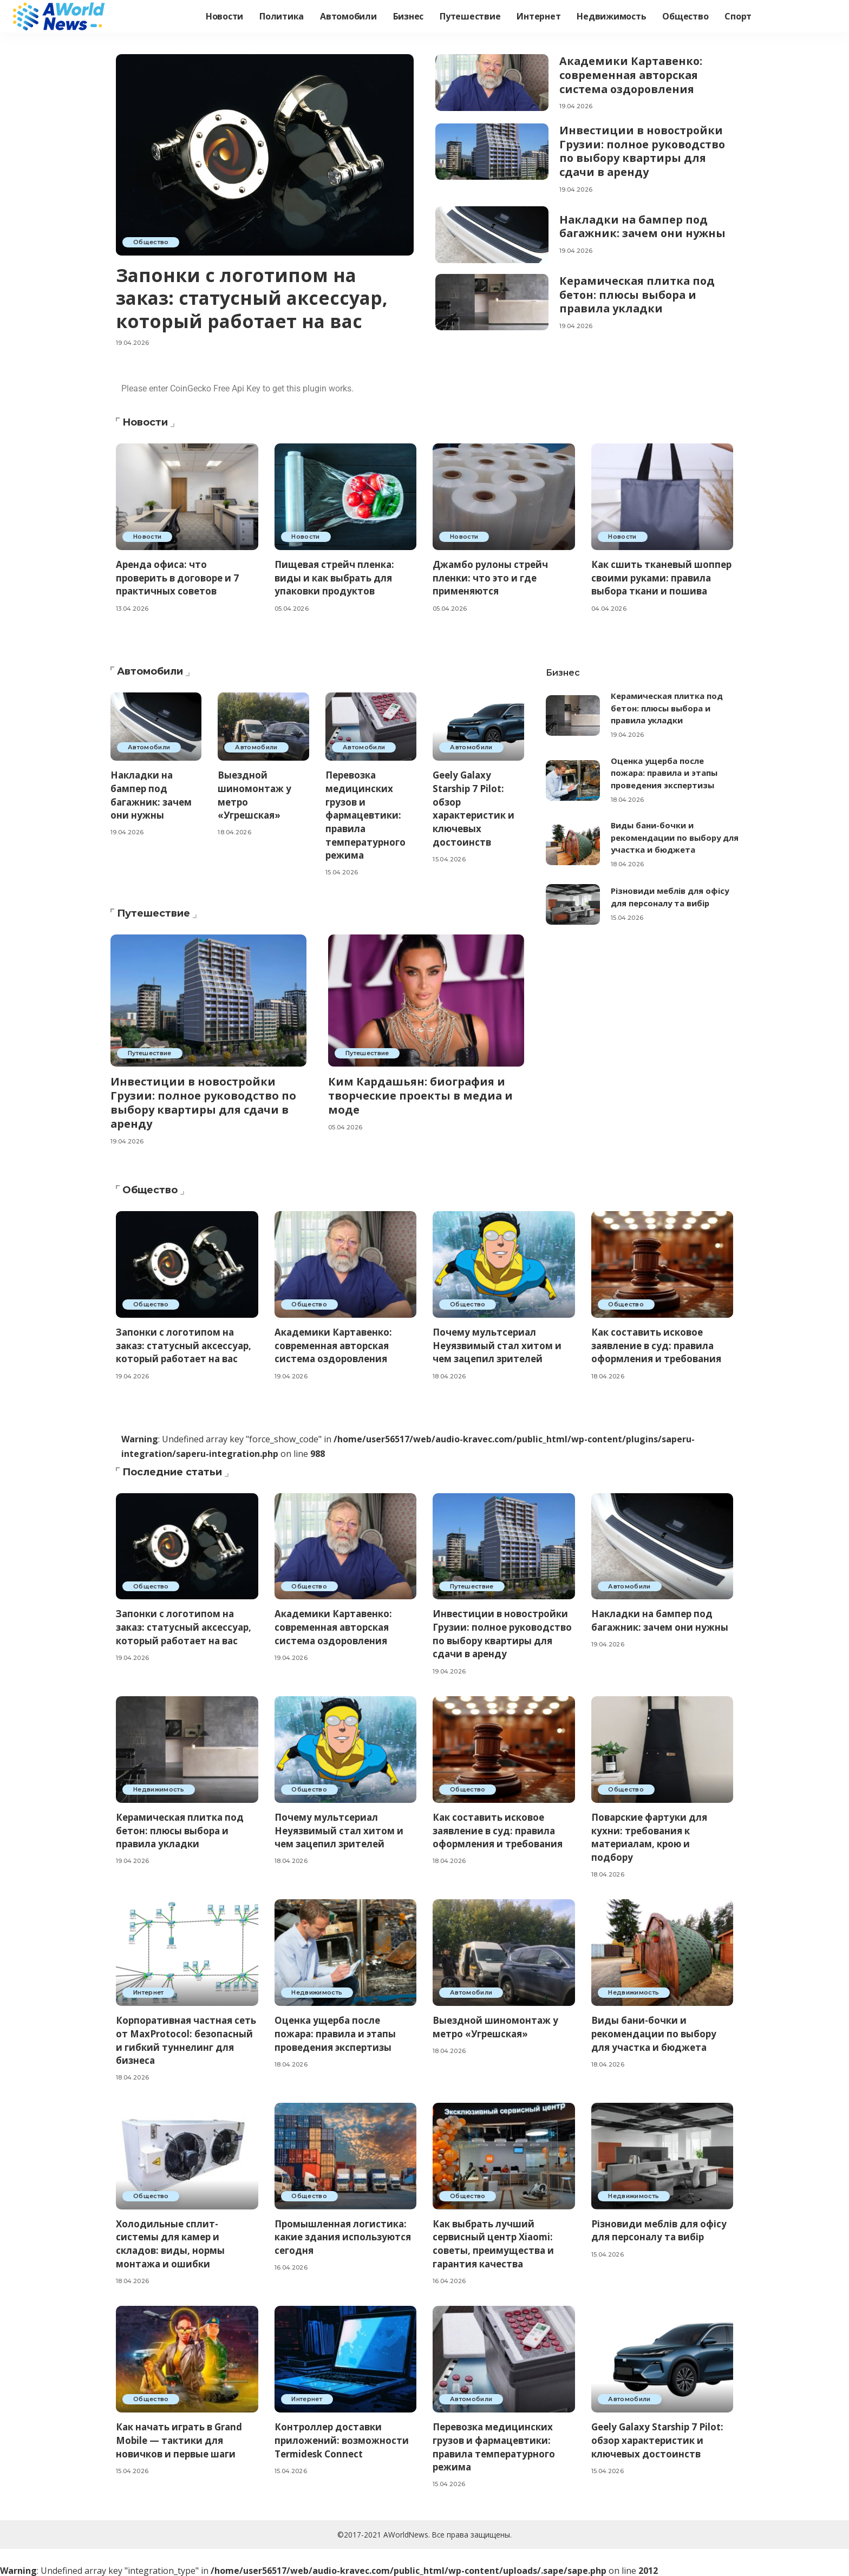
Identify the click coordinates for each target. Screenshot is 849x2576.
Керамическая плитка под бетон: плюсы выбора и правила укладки (638, 291)
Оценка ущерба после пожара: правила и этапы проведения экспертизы (665, 772)
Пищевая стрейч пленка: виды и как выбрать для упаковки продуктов (335, 577)
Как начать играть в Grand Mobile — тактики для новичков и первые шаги (180, 2437)
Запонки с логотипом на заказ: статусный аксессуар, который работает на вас (254, 298)
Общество (151, 242)
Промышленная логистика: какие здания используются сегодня (344, 2234)
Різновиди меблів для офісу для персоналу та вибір (659, 2228)
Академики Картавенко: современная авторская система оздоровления (631, 74)
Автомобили (149, 747)
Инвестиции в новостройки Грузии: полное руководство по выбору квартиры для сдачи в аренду (643, 148)
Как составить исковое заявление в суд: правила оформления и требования (656, 1343)
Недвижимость (159, 1787)
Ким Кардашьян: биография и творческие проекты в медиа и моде (420, 1095)
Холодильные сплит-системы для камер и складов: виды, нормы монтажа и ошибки (170, 2241)
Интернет (148, 1991)
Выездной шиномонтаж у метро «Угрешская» (496, 2025)
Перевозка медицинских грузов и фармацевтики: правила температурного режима (365, 815)
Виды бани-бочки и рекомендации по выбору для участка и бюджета (667, 837)
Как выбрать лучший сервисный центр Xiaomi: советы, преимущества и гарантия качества (493, 2241)
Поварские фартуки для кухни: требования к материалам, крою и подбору (649, 1835)
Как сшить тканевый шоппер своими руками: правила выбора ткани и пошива (662, 577)
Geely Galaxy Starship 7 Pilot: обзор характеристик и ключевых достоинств (474, 808)
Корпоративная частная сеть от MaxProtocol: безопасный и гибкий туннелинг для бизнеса (175, 2038)
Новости (147, 536)
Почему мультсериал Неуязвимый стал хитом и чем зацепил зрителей (497, 1343)
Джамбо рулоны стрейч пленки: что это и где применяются (490, 577)
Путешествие (150, 1053)
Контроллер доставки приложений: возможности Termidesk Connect (342, 2437)
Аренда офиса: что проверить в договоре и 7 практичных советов (177, 577)
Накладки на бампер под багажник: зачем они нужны (643, 223)
